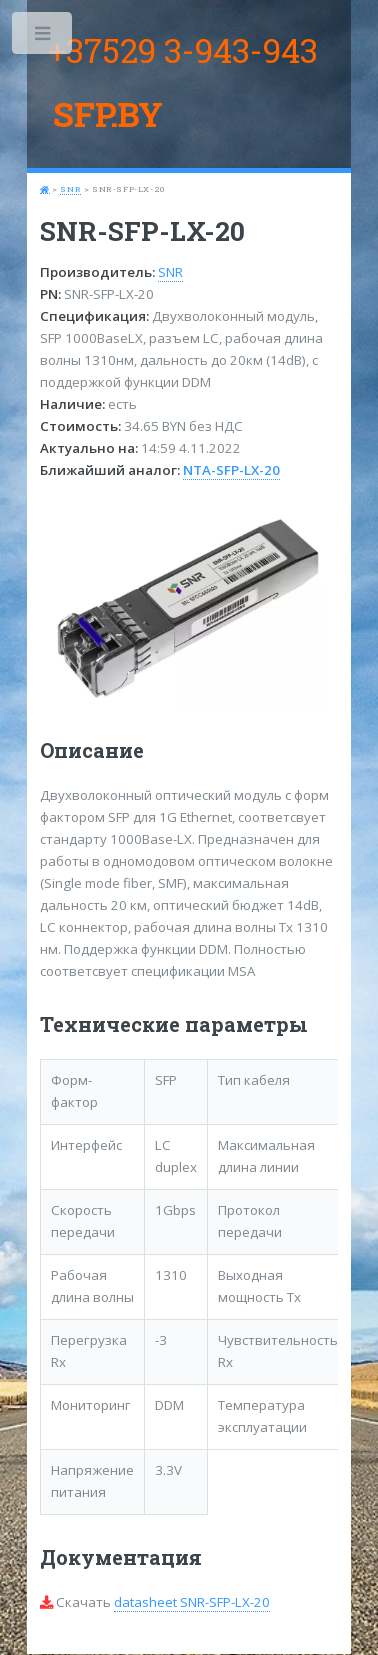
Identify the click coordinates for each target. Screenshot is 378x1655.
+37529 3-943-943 (183, 50)
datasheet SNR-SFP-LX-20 (192, 1602)
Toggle (43, 37)
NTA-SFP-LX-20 (231, 470)
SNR (70, 189)
